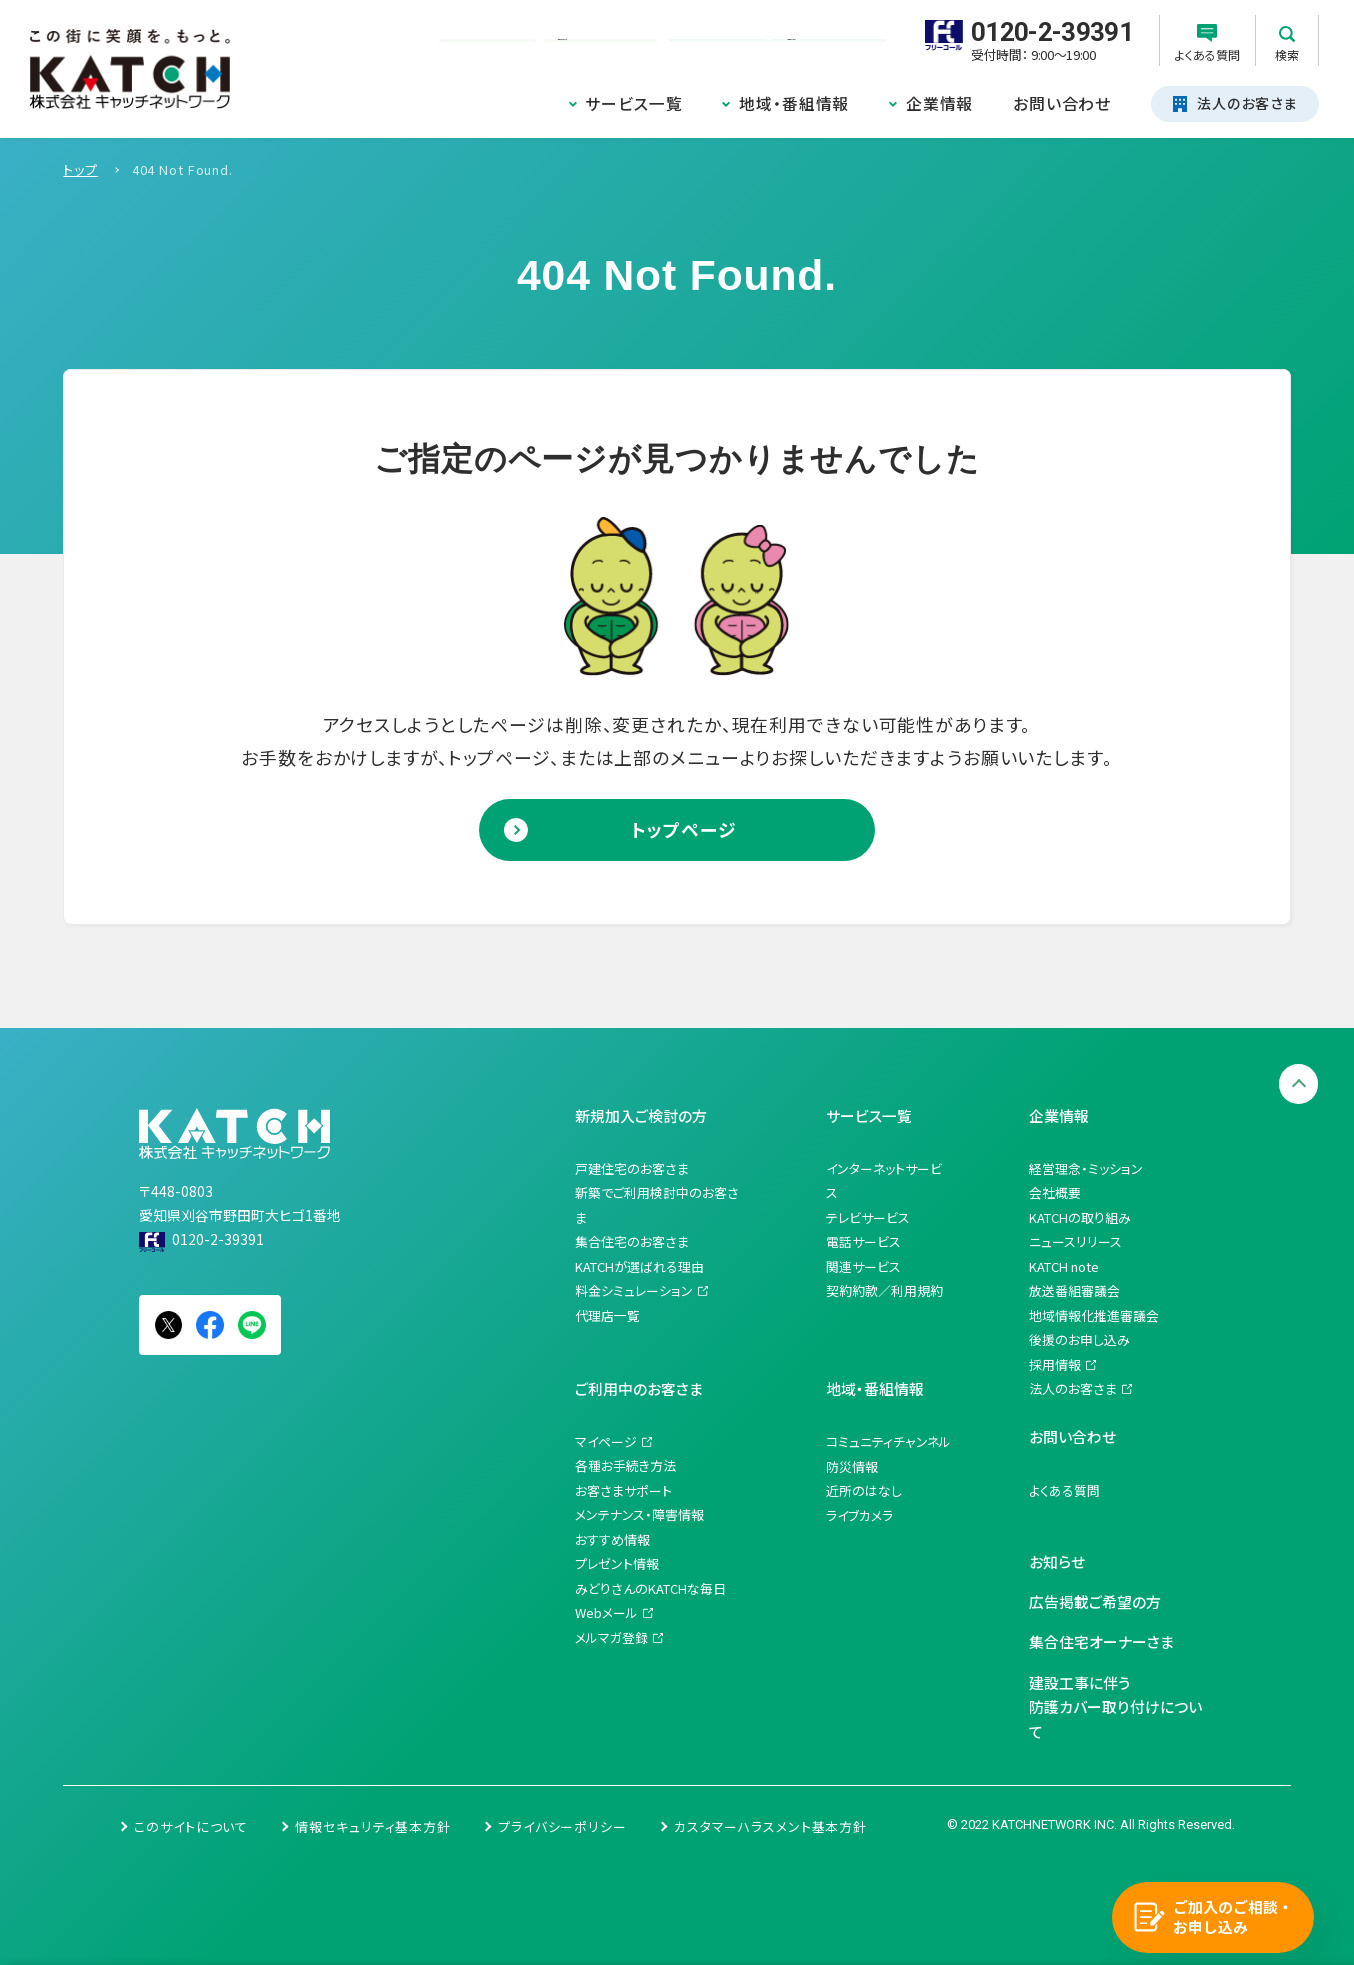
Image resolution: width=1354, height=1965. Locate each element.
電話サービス (863, 1241)
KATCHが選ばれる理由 (639, 1266)
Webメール (606, 1612)
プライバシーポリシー (562, 1826)
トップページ (683, 829)
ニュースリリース (1075, 1241)
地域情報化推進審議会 (1094, 1315)
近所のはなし (864, 1490)
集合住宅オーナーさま (1101, 1641)
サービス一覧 (633, 103)
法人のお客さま (1073, 1388)
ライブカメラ (859, 1515)
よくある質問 (1064, 1490)
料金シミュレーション (634, 1290)
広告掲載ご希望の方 (1095, 1601)
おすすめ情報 (612, 1539)
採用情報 (1055, 1364)
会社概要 (1055, 1192)
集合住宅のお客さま (632, 1241)
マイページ (606, 1441)
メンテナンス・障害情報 (639, 1514)
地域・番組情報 (794, 103)
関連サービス (863, 1266)
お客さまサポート (623, 1490)
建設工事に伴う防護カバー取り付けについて (1115, 1707)
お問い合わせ (1062, 103)
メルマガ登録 (611, 1637)
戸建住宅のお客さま (632, 1168)
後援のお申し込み (1079, 1339)
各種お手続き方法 (625, 1465)
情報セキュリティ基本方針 (372, 1826)
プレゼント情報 (617, 1563)
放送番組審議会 (1074, 1290)
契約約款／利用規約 (884, 1290)
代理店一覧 (607, 1315)
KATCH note (1064, 1266)
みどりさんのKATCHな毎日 (650, 1588)
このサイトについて (191, 1826)
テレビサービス (868, 1217)
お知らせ (1057, 1561)
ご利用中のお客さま (639, 1388)
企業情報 (940, 103)
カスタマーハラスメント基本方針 (770, 1826)
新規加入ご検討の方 (641, 1115)
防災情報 (852, 1466)
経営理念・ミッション (1086, 1168)
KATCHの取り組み (1080, 1217)
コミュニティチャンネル (888, 1441)
